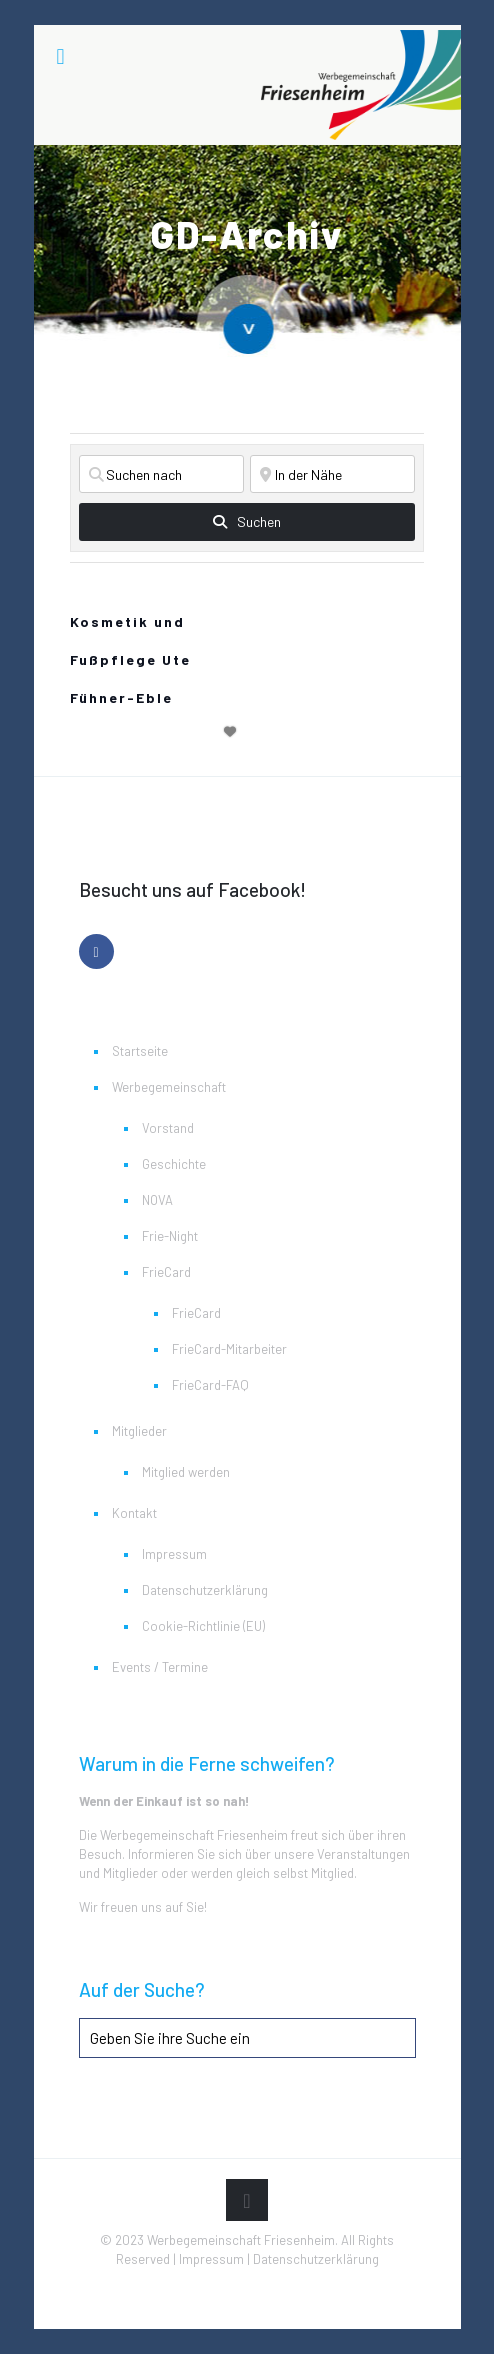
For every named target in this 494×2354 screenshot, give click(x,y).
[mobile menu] (61, 55)
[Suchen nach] (161, 474)
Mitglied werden (186, 1472)
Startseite (140, 1051)
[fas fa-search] (247, 522)
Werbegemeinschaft (169, 1087)
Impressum (174, 1554)
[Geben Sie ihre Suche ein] (247, 2038)
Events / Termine (160, 1667)
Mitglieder (139, 1431)
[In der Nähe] (332, 474)
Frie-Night (170, 1236)
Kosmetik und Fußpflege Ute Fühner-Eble (130, 659)
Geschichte (174, 1164)
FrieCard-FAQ (210, 1385)
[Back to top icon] (247, 2200)
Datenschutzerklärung (205, 1590)
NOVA (157, 1200)
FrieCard (166, 1272)
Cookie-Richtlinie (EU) (203, 1626)
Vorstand (168, 1128)
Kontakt (134, 1513)
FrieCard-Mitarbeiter (229, 1349)
